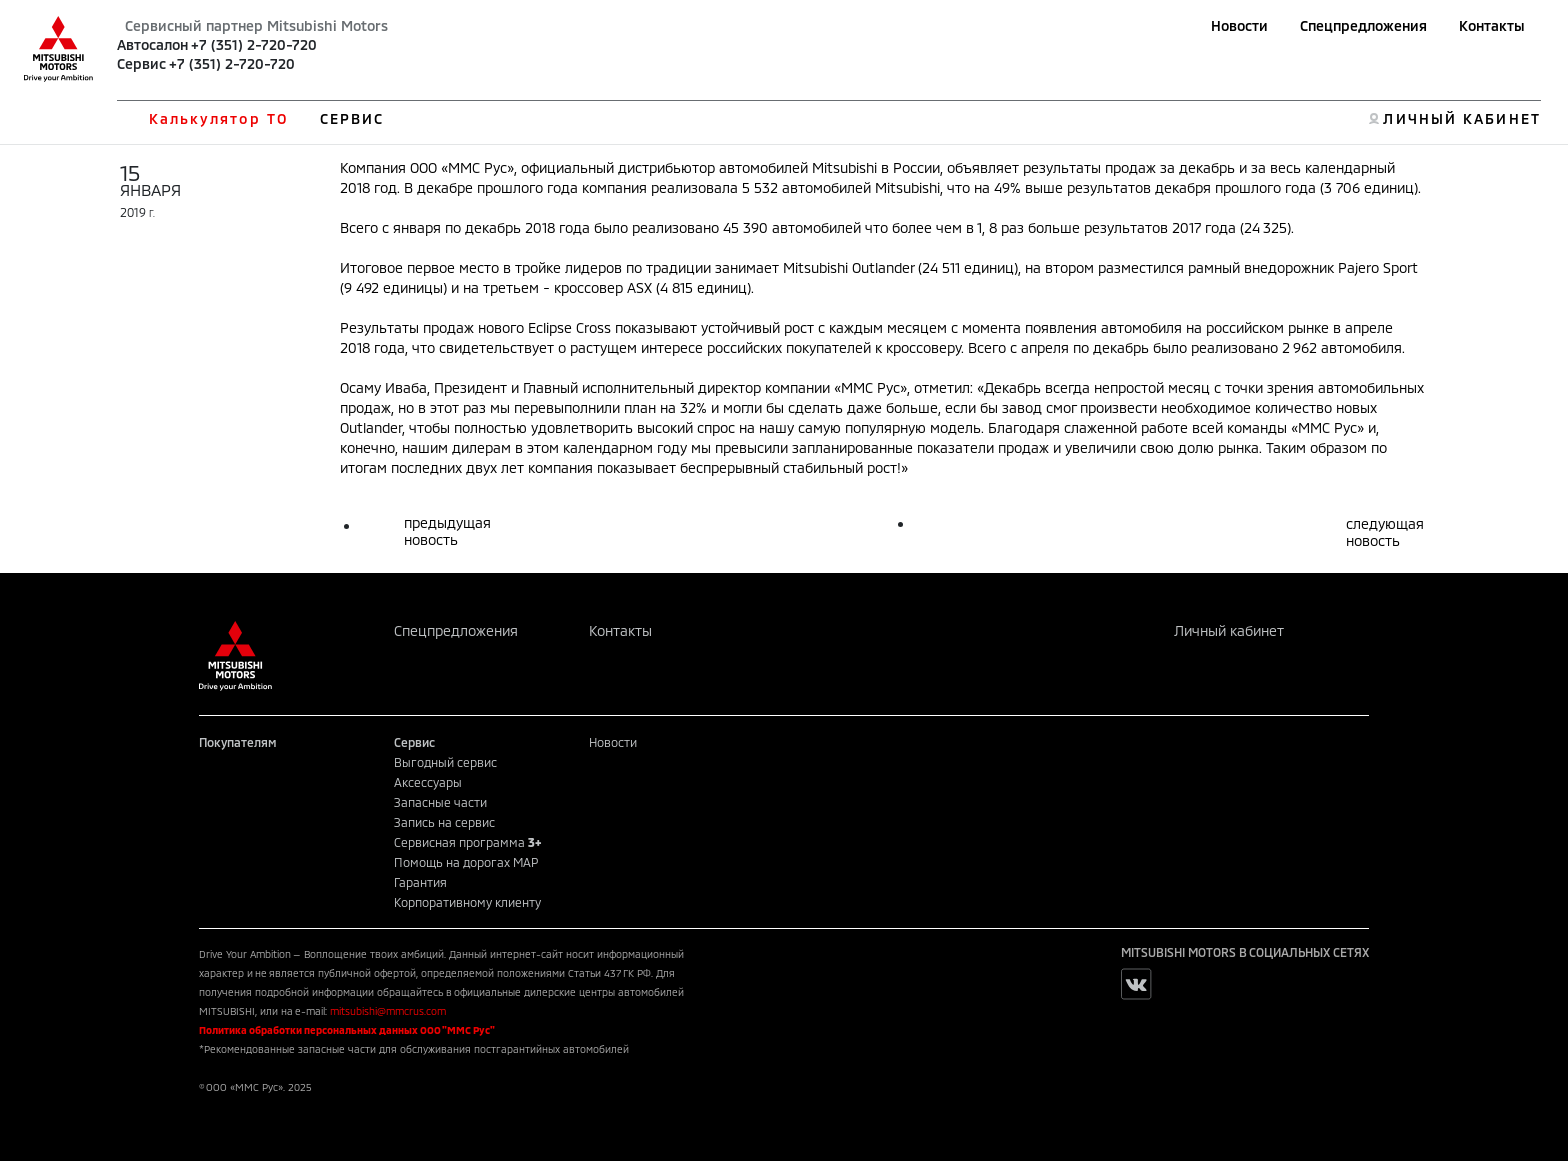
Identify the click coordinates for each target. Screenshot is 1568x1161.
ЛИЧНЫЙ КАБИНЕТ (1461, 118)
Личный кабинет (1229, 630)
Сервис (141, 63)
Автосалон (152, 44)
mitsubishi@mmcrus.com (388, 1011)
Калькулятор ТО (218, 118)
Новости (1239, 25)
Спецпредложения (1363, 25)
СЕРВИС (352, 118)
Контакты (1492, 25)
